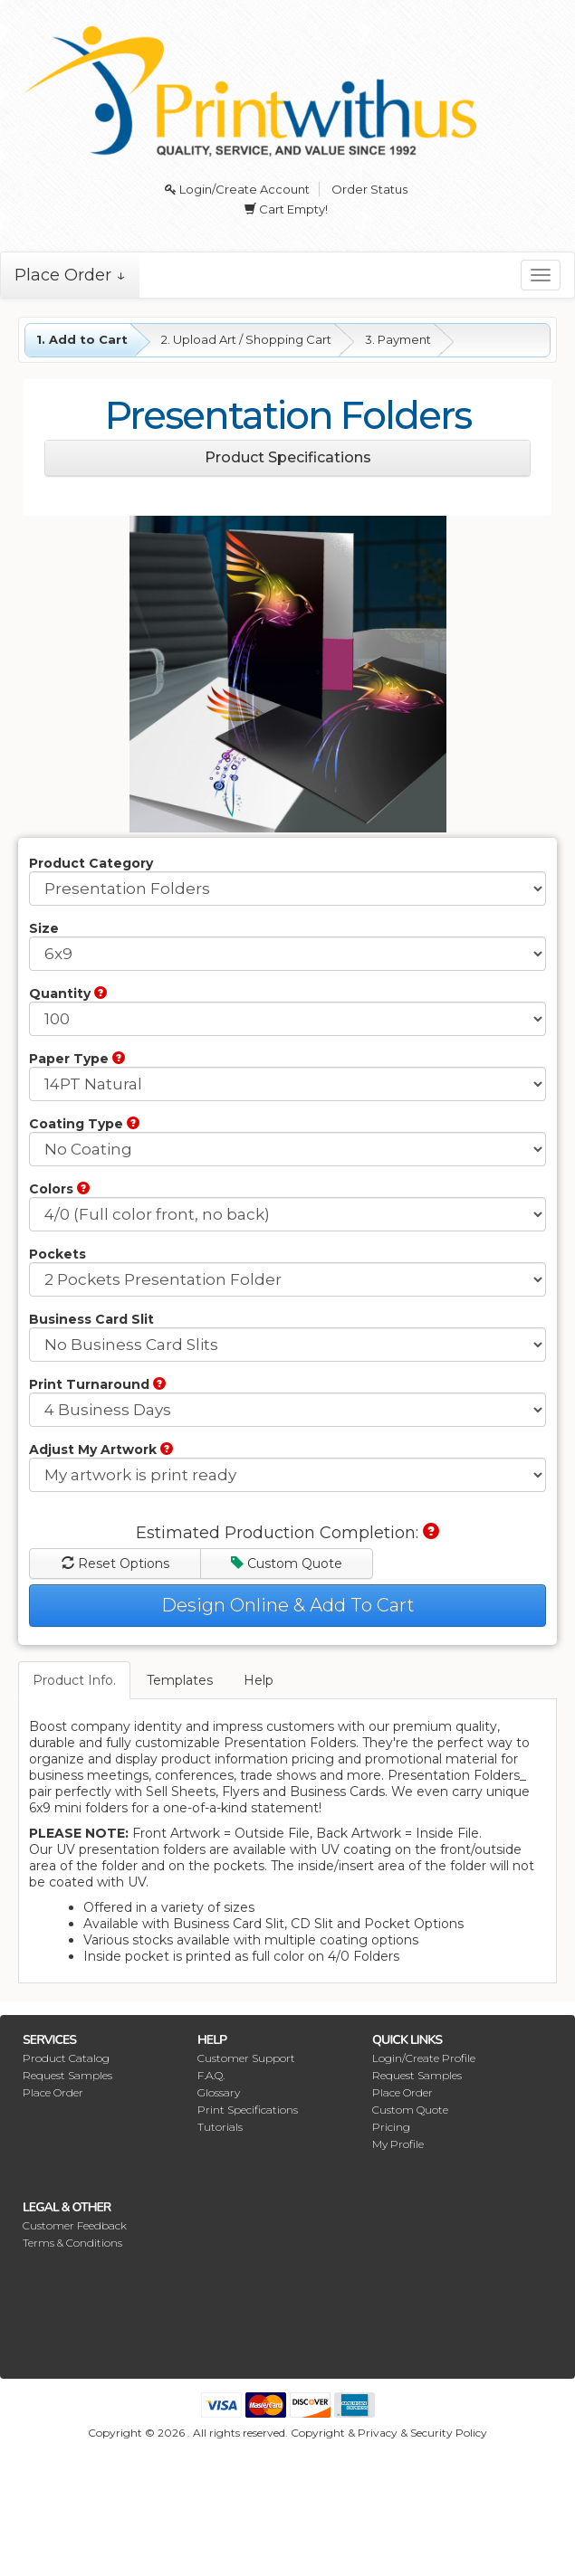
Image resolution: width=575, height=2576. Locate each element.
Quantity (68, 993)
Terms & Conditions (72, 2242)
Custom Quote (286, 1563)
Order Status (369, 189)
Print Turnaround (97, 1384)
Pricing (391, 2127)
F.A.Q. (211, 2075)
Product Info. (74, 1680)
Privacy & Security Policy (422, 2432)
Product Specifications (288, 457)
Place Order (53, 2092)
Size (44, 928)
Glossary (218, 2092)
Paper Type (77, 1058)
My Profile (398, 2144)
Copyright (318, 2432)
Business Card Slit (91, 1319)
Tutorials (220, 2127)
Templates (180, 1680)
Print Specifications (247, 2109)
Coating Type (84, 1124)
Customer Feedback (75, 2225)
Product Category (91, 863)
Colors (59, 1189)
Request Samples (67, 2075)
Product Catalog (66, 2058)
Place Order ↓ (70, 275)
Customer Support (246, 2058)
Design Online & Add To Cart (288, 1605)
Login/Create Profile (423, 2058)
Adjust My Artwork (101, 1449)
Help (258, 1680)
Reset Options (115, 1563)
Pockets (57, 1254)
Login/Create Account (237, 189)
